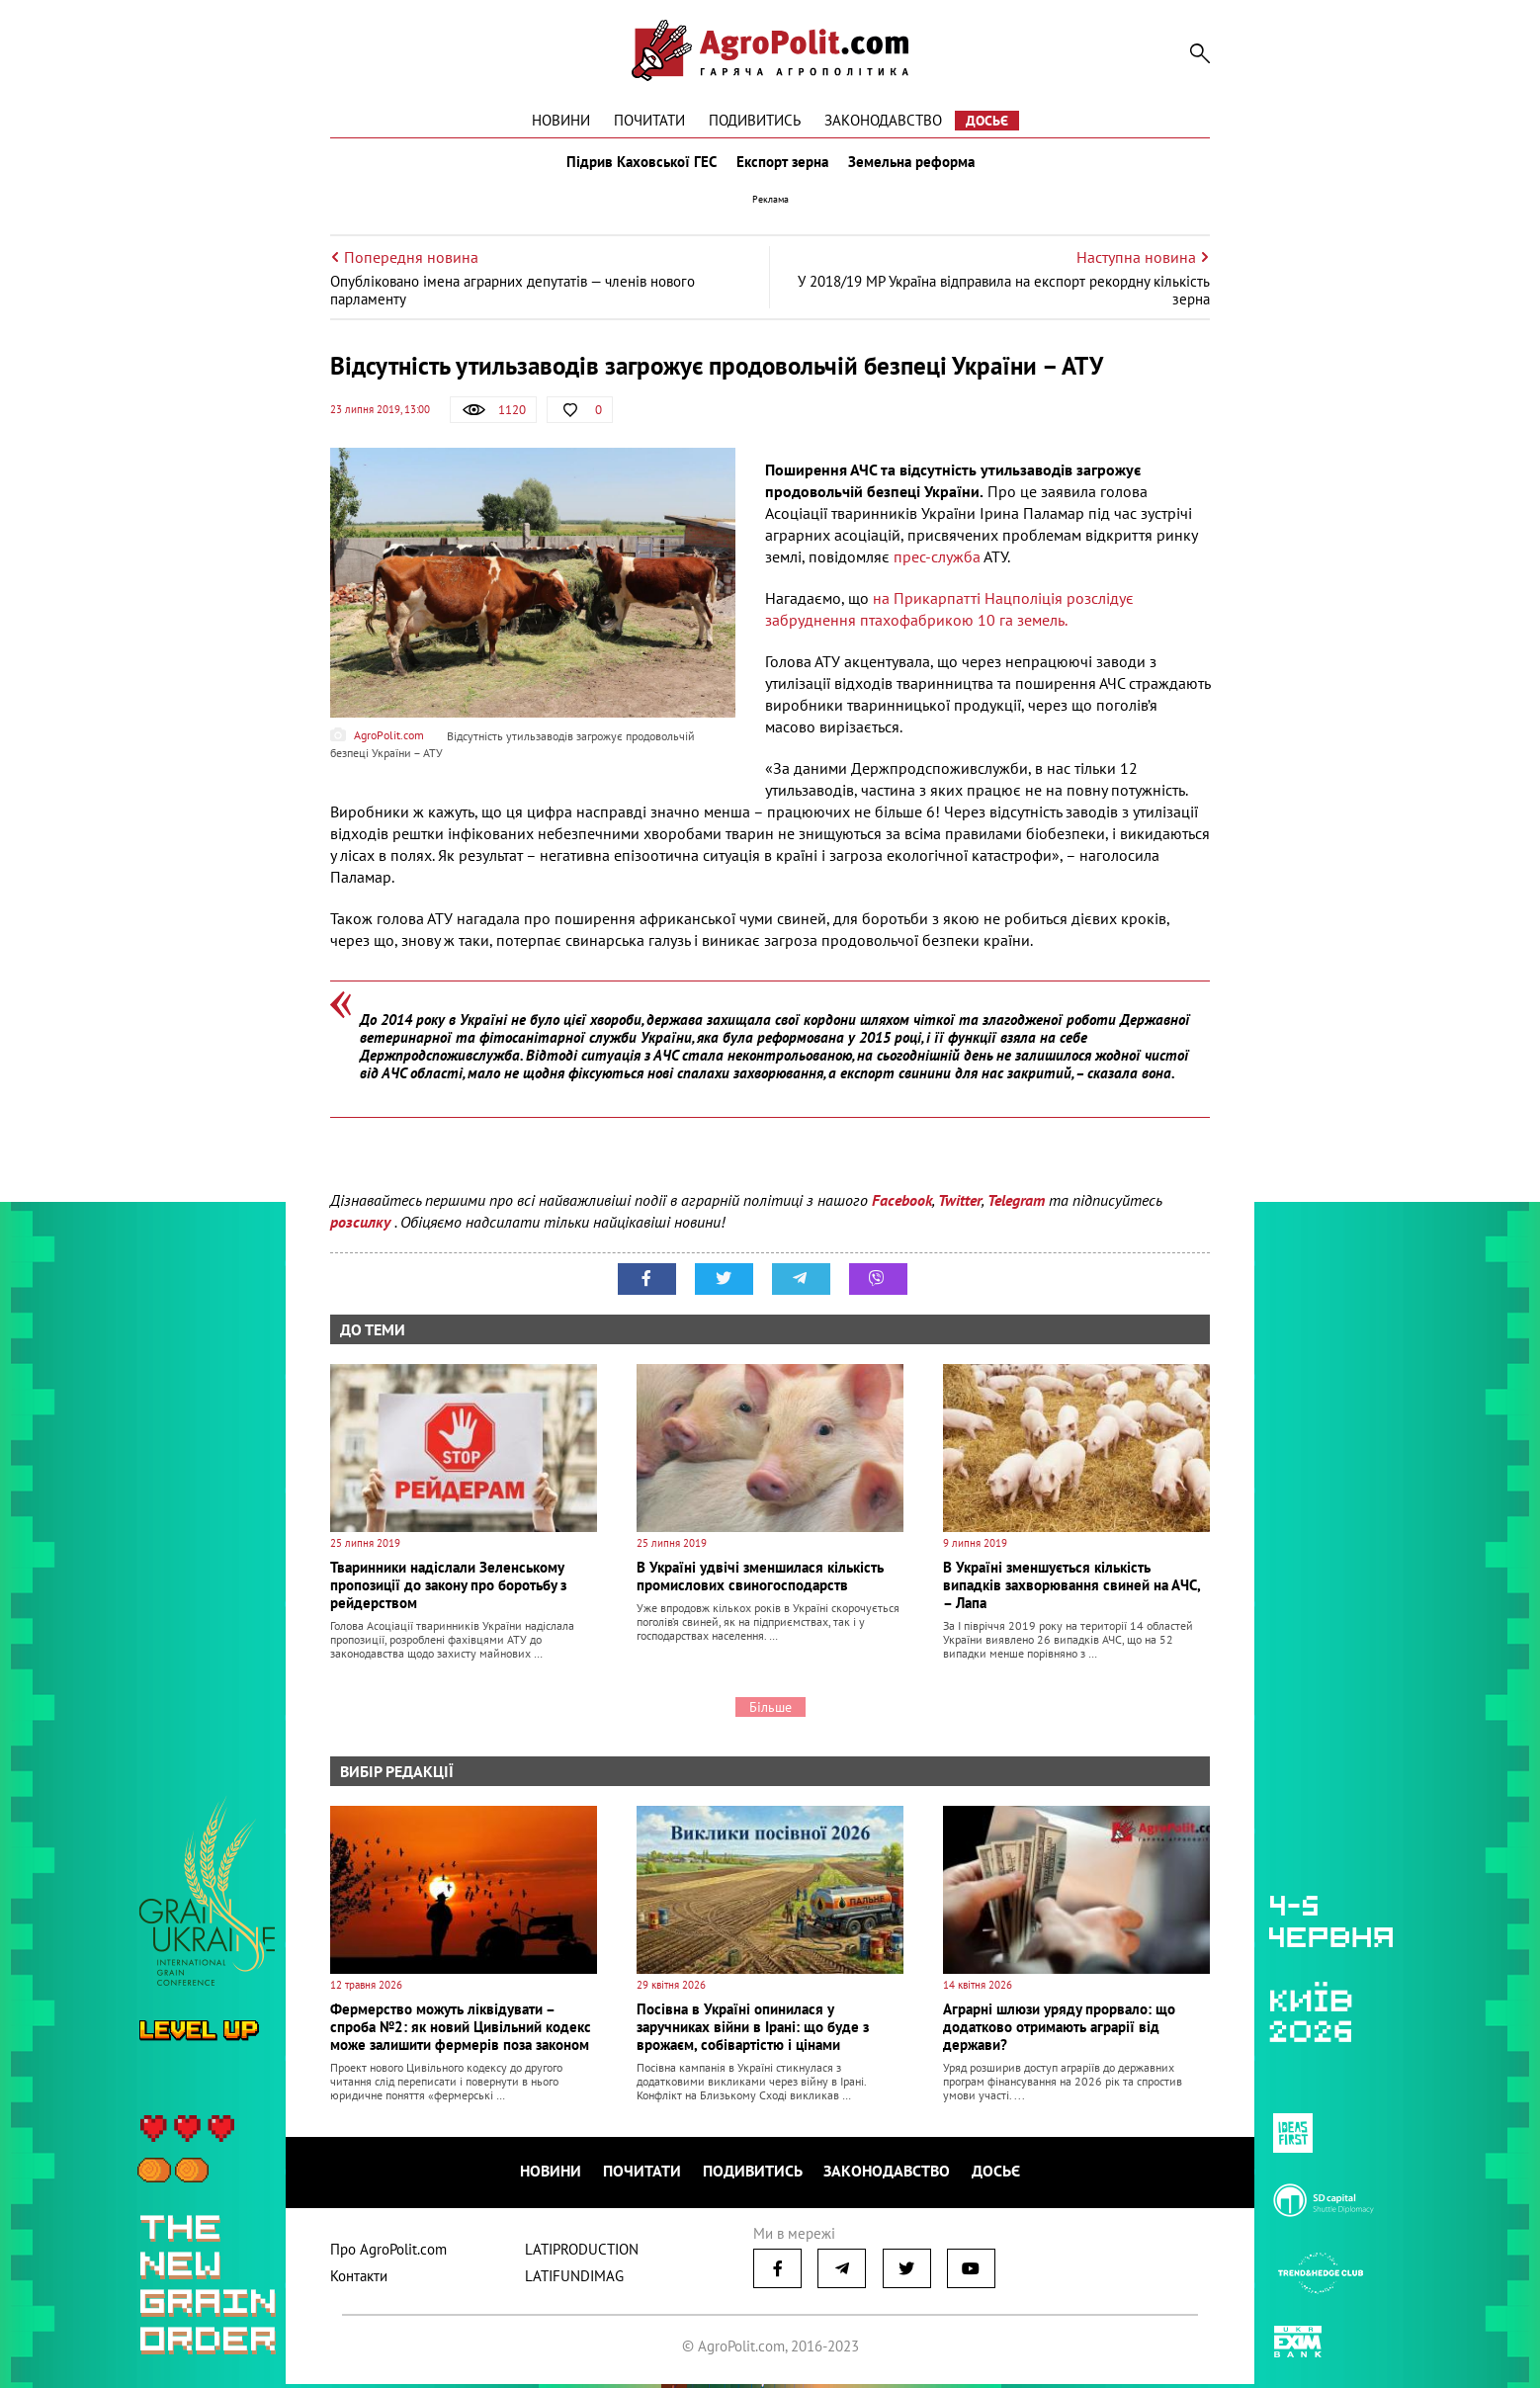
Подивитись (755, 120)
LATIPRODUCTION (582, 2253)
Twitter (960, 1209)
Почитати (649, 120)
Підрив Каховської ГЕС (637, 166)
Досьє (987, 120)
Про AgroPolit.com (388, 2253)
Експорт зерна (782, 166)
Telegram (1016, 1209)
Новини (561, 120)
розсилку (362, 1230)
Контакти (358, 2279)
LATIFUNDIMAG (574, 2279)
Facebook (902, 1209)
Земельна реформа (915, 166)
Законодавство (883, 120)
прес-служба (937, 565)
